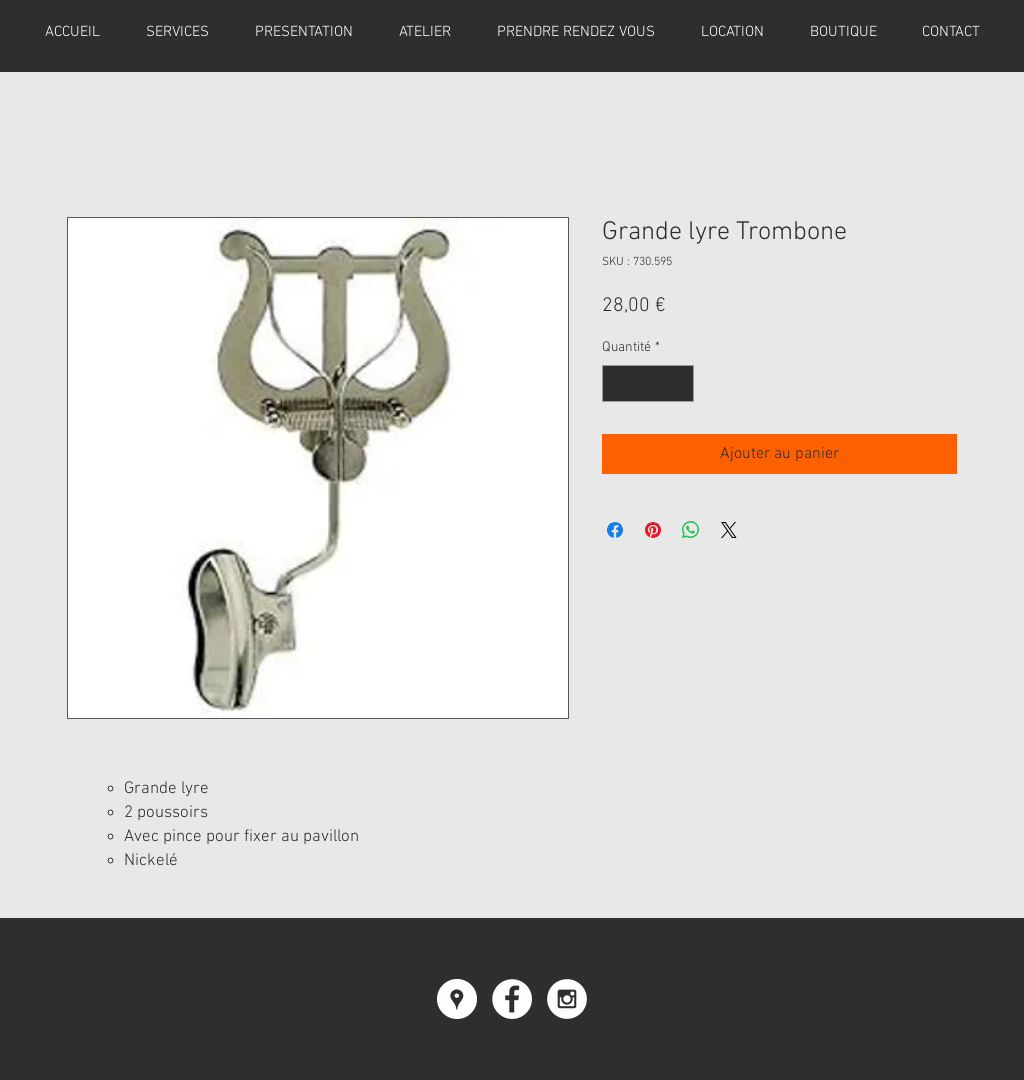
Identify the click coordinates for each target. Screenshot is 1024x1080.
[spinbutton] (648, 383)
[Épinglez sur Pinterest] (653, 530)
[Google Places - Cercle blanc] (457, 999)
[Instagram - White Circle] (567, 999)
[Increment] (678, 383)
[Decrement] (617, 383)
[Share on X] (729, 530)
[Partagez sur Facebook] (615, 530)
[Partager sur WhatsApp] (691, 530)
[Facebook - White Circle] (512, 999)
